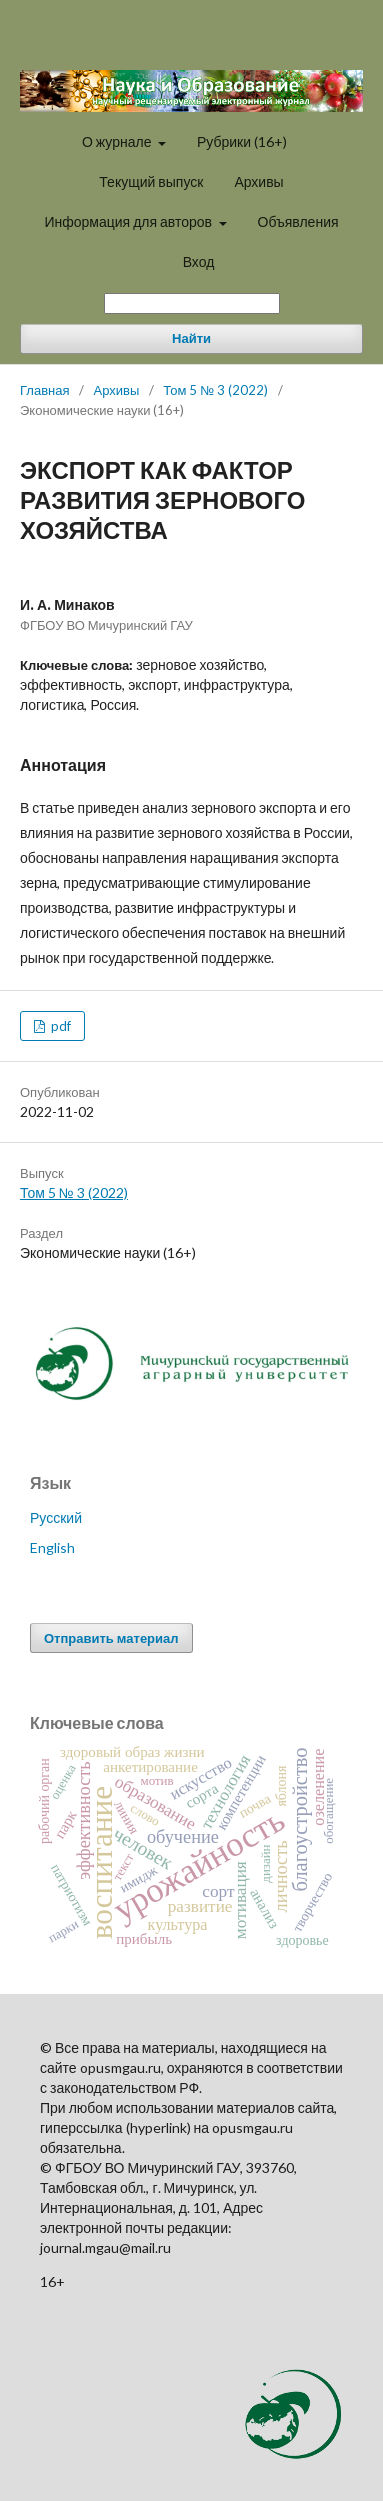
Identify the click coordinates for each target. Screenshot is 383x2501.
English (52, 1547)
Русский (56, 1517)
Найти (191, 338)
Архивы (258, 181)
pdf (59, 1026)
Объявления (298, 221)
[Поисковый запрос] (192, 303)
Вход (199, 261)
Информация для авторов (129, 221)
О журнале (118, 141)
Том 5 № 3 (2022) (215, 390)
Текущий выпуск (151, 181)
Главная (44, 390)
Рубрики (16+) (242, 141)
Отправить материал (111, 1638)
